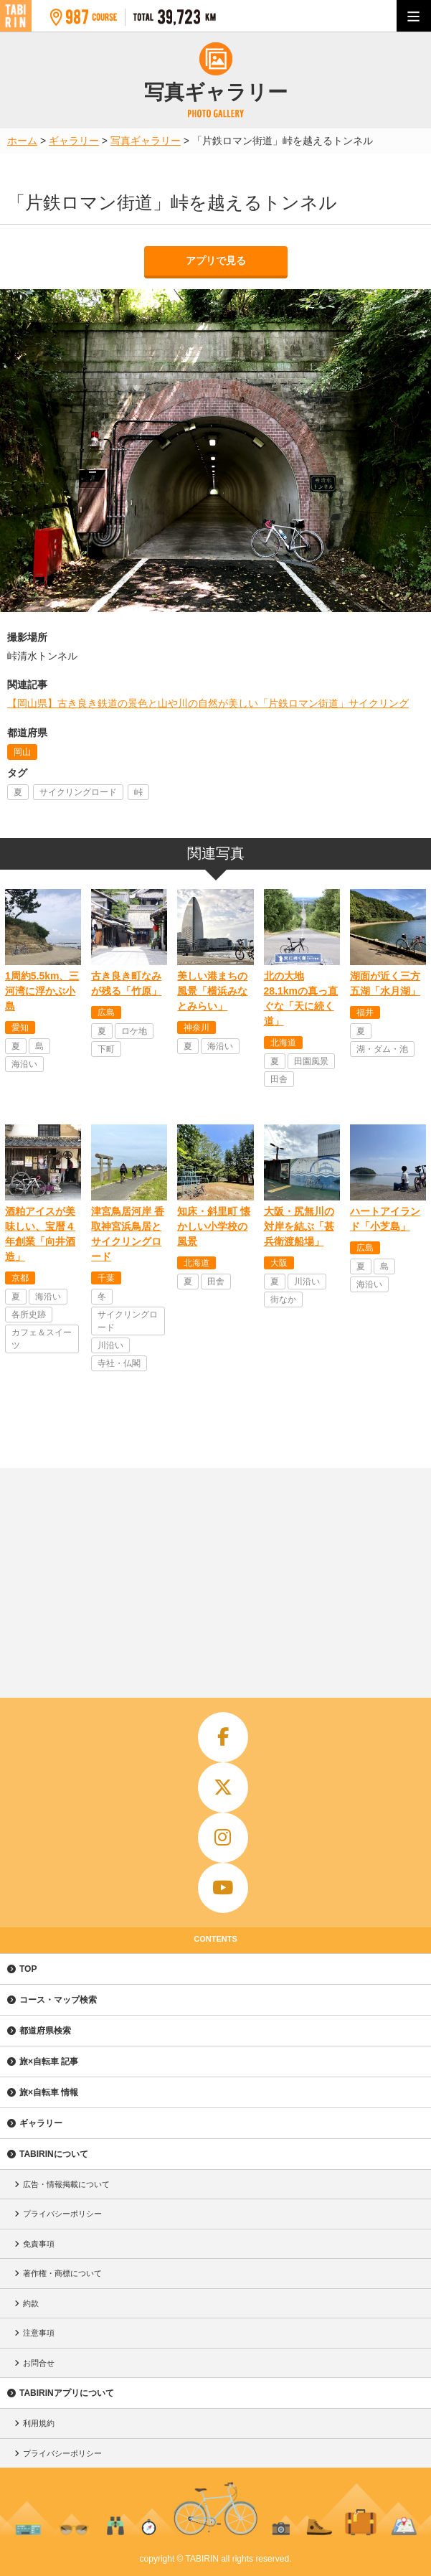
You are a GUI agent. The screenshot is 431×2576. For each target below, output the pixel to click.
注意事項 (39, 2332)
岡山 (22, 752)
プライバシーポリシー (62, 2213)
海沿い (24, 1064)
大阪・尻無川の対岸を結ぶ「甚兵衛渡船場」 (299, 1226)
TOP (28, 1969)
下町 (106, 1049)
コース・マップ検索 (58, 2000)
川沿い (110, 1345)
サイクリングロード (78, 792)
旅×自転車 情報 (48, 2092)
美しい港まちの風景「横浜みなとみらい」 (212, 991)
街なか (283, 1299)
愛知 (20, 1028)
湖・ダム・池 (382, 1049)
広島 (106, 1012)
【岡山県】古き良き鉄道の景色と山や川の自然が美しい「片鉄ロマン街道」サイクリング (208, 703)
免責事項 (39, 2243)
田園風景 (311, 1061)
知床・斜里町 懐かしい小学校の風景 (213, 1226)
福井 (365, 1012)
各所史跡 (28, 1315)
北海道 (283, 1043)
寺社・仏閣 (119, 1363)
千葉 (106, 1278)
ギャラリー (40, 2123)
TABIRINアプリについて (66, 2393)
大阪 (279, 1263)
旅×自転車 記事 (48, 2061)
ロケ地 (134, 1031)
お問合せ (39, 2363)
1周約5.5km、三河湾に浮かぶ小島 (42, 991)
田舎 (279, 1079)
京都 (20, 1278)
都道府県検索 (45, 2031)
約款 (31, 2303)
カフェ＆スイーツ (41, 1338)
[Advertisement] (215, 1575)
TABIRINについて (53, 2154)
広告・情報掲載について (66, 2184)
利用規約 (39, 2423)
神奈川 (196, 1028)
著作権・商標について (62, 2273)
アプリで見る (216, 260)
